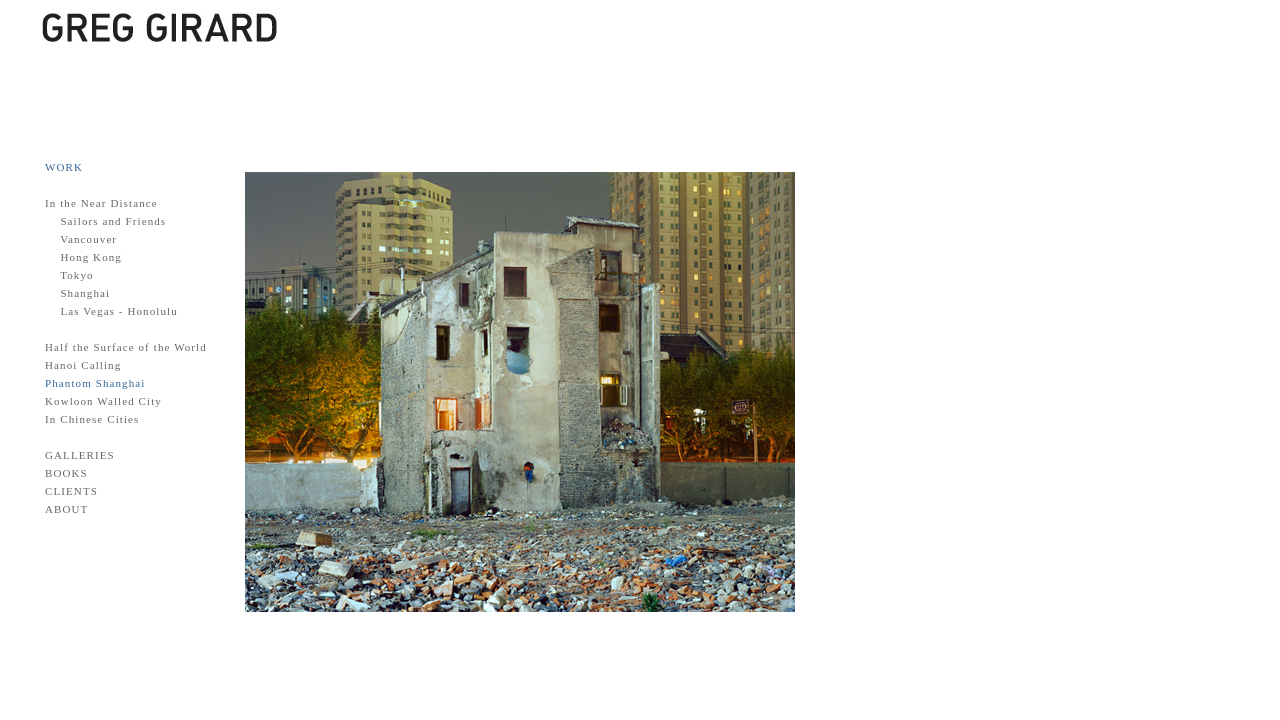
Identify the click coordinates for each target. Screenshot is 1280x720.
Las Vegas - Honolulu (118, 311)
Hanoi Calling (83, 365)
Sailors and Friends (113, 221)
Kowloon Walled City (103, 401)
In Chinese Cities (92, 419)
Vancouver (88, 239)
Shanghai (85, 293)
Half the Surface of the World (126, 347)
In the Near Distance (101, 203)
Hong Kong (91, 257)
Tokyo (76, 275)
